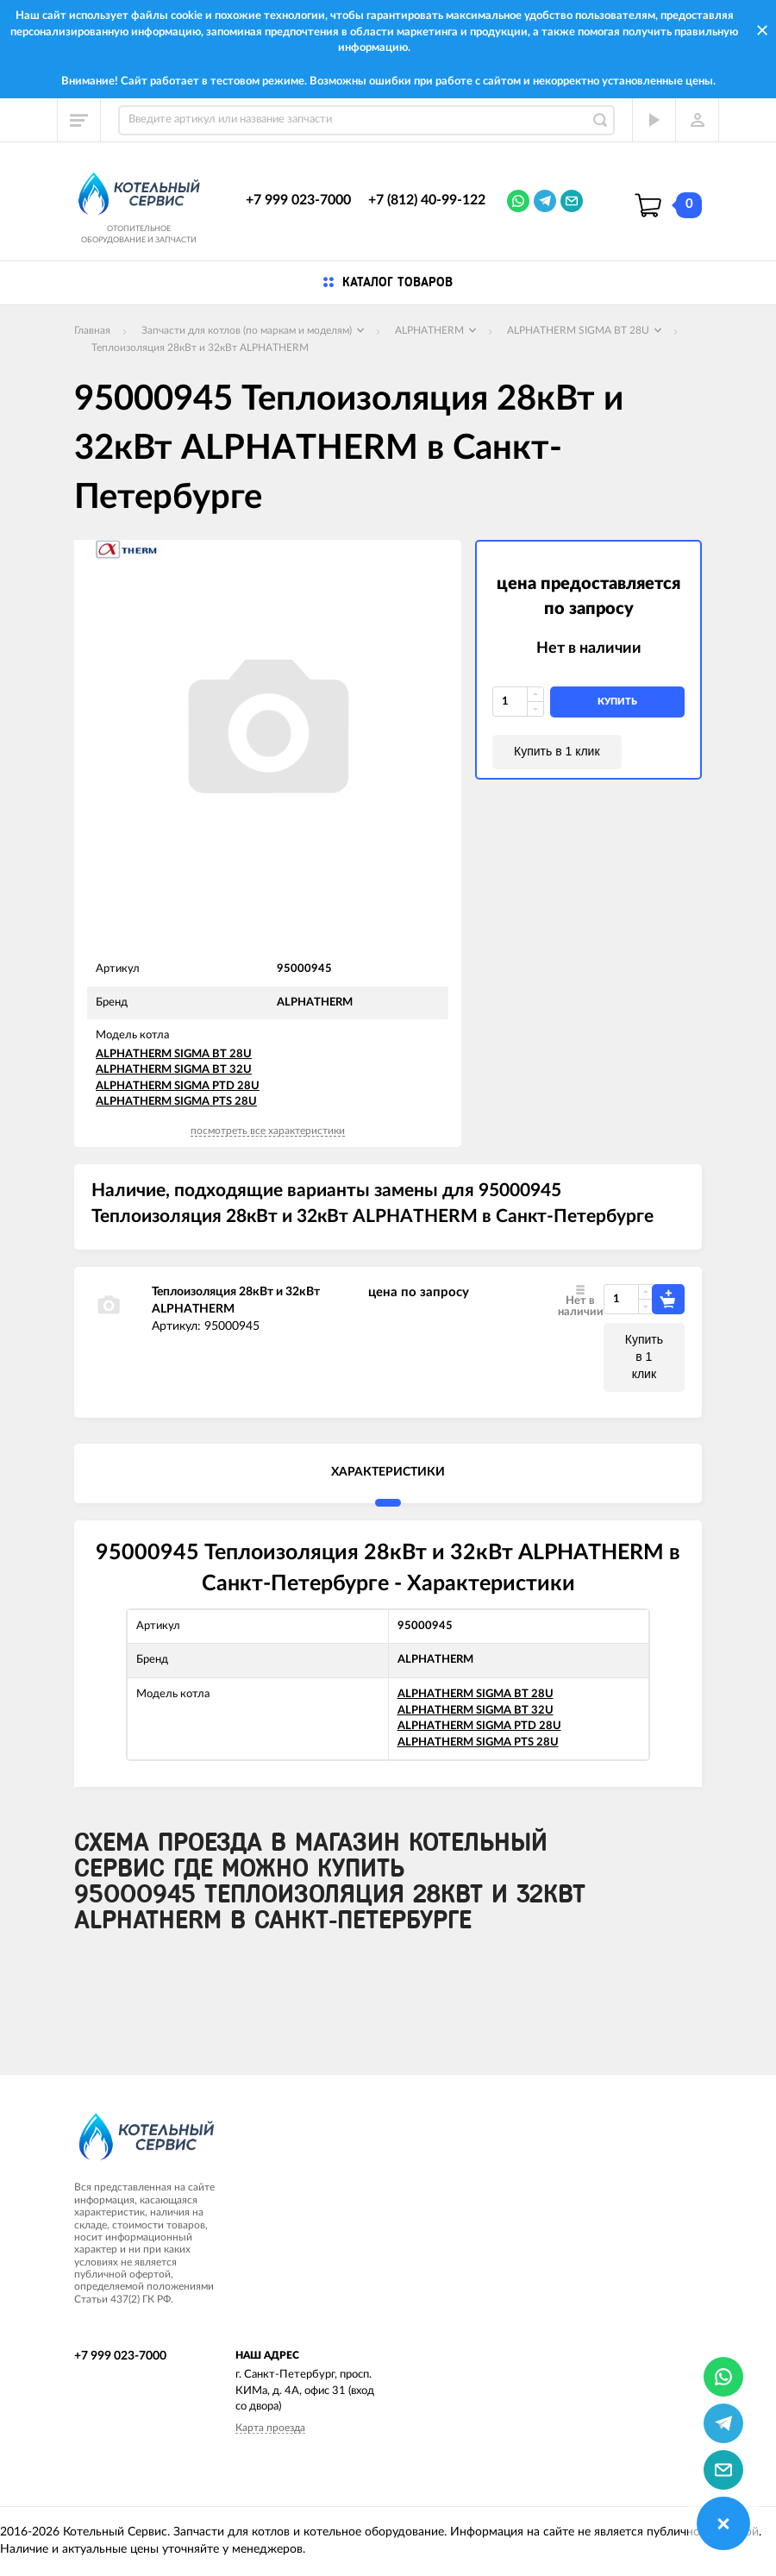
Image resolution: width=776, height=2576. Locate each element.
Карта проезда (270, 2427)
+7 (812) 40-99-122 (426, 200)
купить (617, 701)
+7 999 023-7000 (298, 200)
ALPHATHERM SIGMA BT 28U (174, 1054)
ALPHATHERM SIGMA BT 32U (174, 1069)
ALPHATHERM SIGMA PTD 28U (178, 1086)
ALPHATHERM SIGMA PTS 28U (176, 1101)
